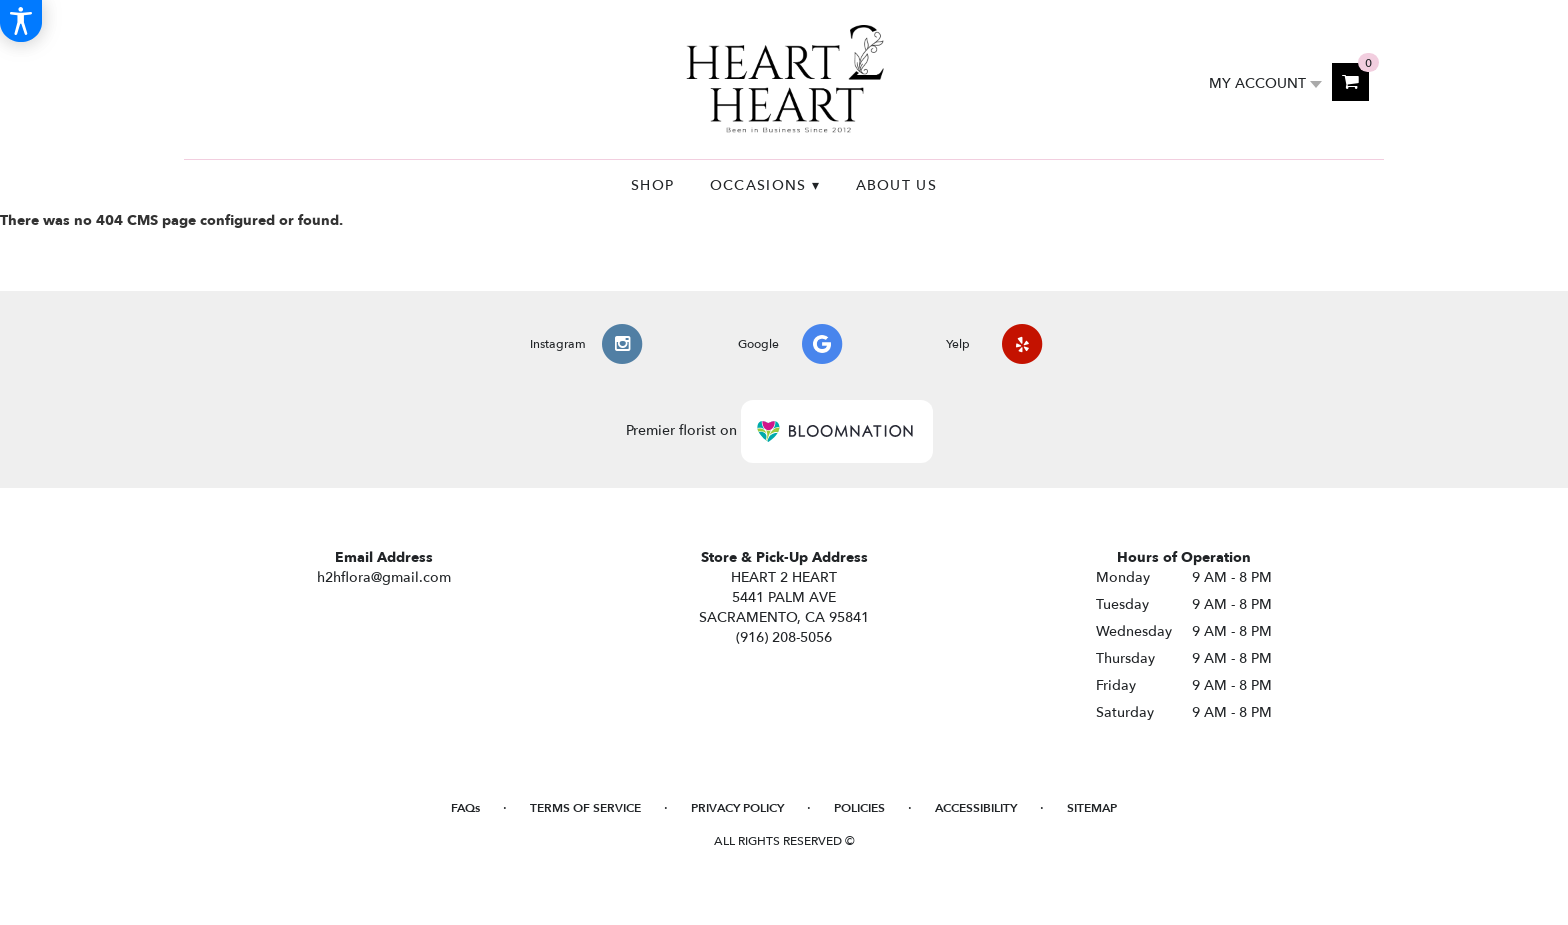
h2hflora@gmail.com (384, 577)
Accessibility (976, 808)
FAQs (465, 808)
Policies (859, 808)
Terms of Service (585, 808)
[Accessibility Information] (21, 21)
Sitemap (1092, 808)
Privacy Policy (737, 808)
